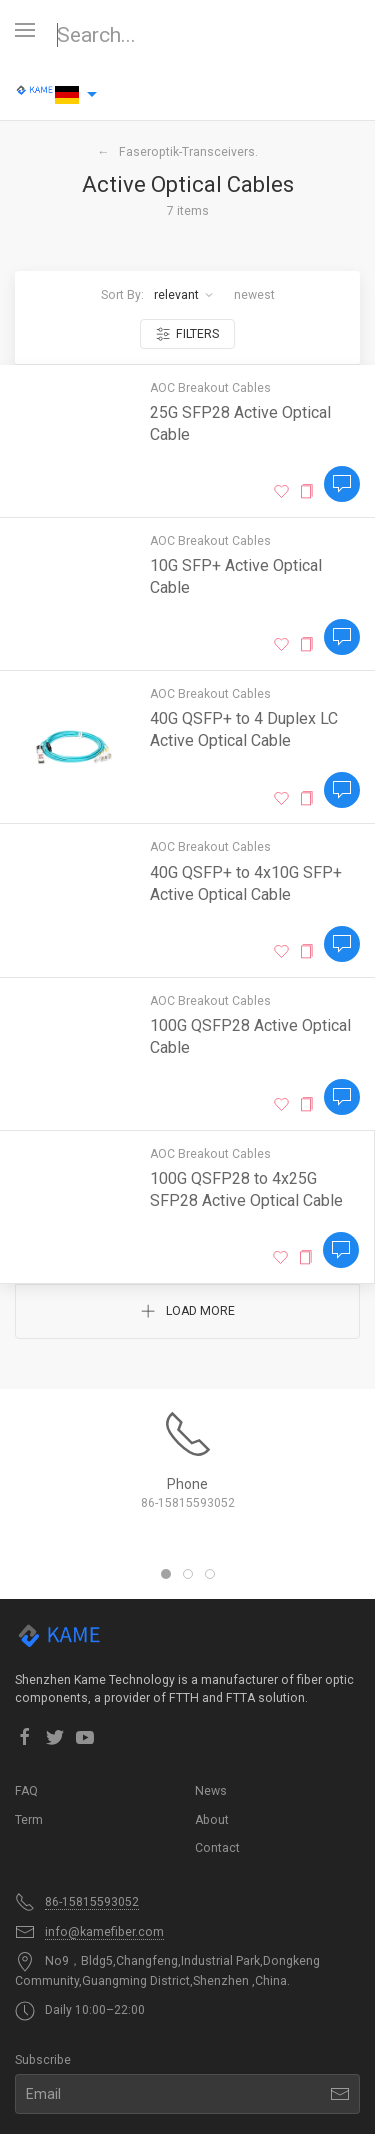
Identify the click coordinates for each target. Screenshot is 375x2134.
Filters (187, 334)
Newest (254, 295)
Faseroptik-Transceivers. (188, 152)
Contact (217, 1848)
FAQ (26, 1791)
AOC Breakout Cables (210, 388)
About (212, 1820)
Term (29, 1820)
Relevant (184, 295)
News (211, 1791)
